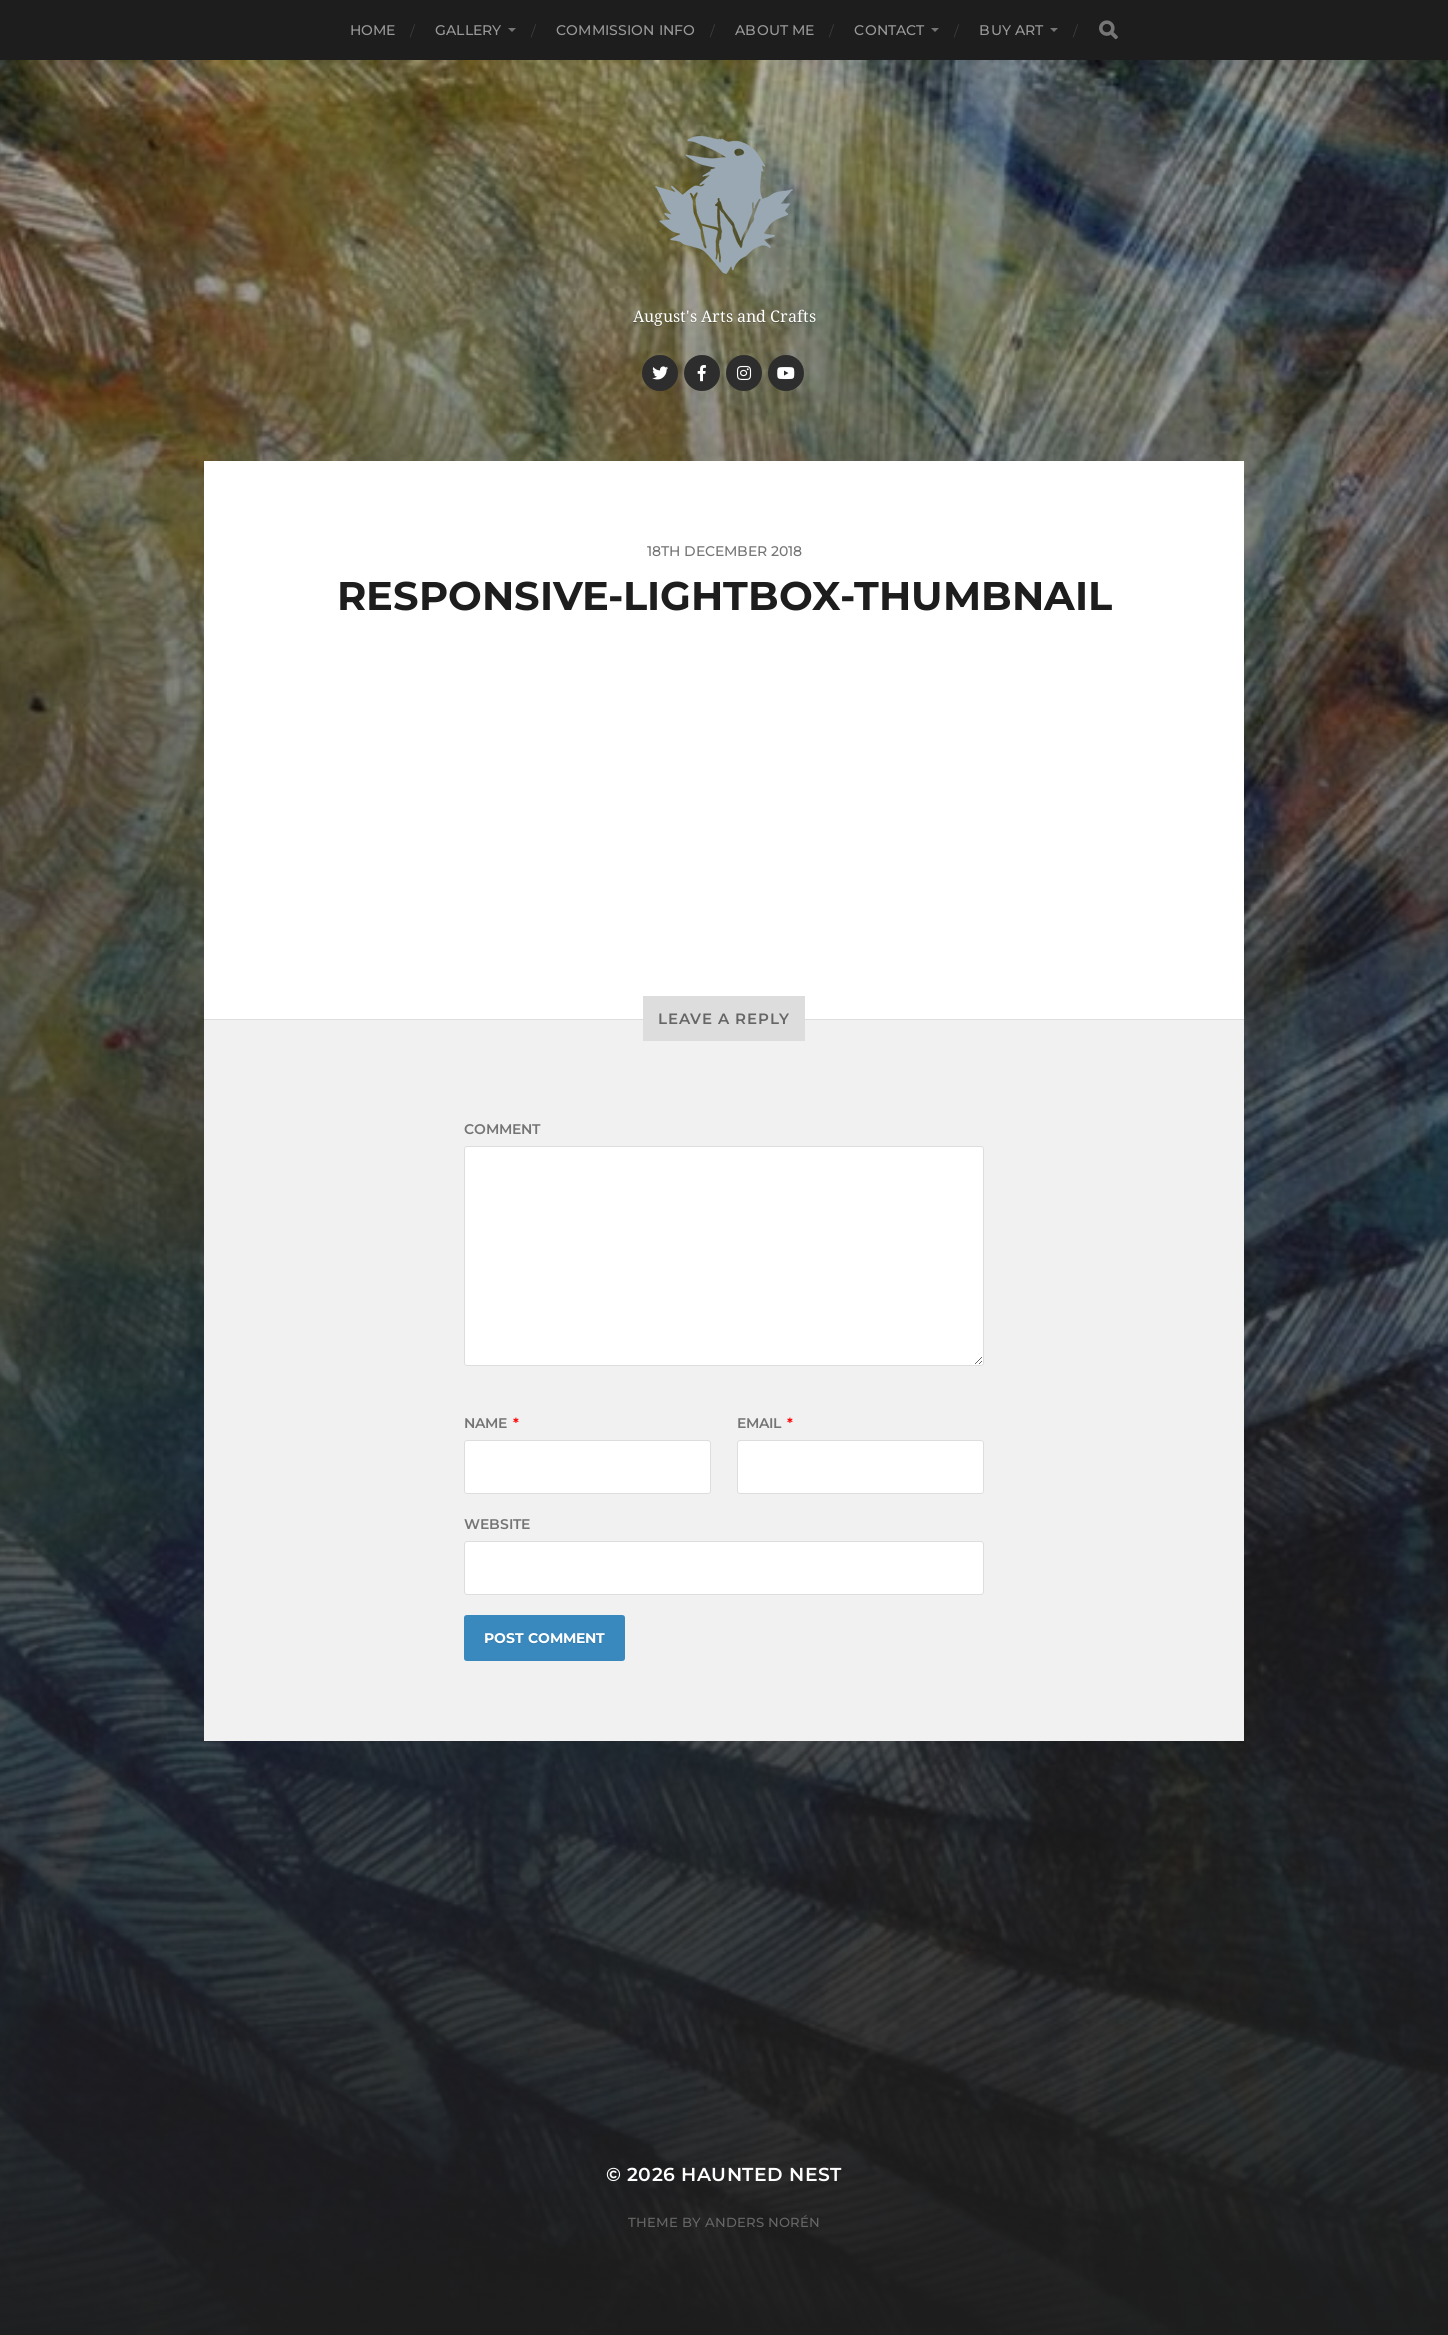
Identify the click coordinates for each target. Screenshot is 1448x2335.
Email (765, 1423)
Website (497, 1524)
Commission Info (625, 30)
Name (491, 1423)
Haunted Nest (761, 2174)
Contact (889, 30)
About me (774, 30)
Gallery (468, 30)
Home (373, 30)
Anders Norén (762, 2222)
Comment (502, 1129)
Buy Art (1011, 30)
